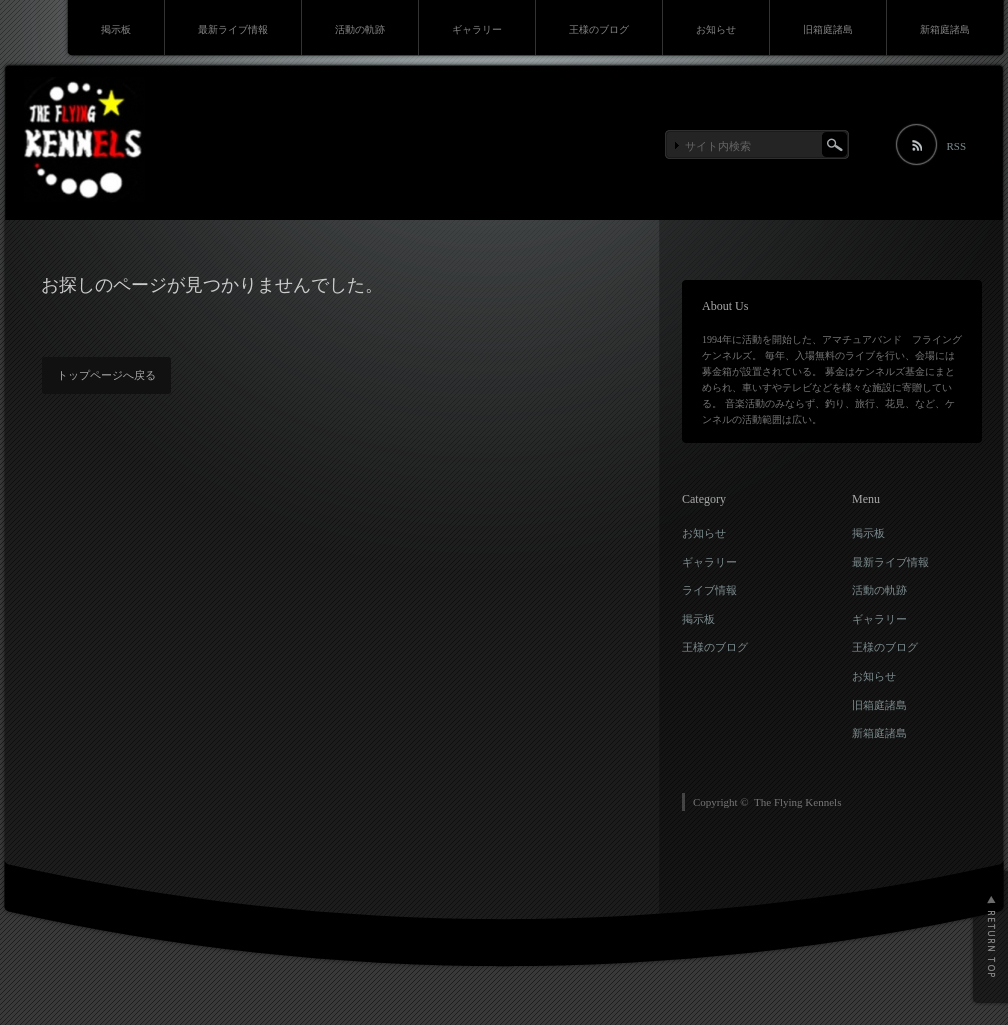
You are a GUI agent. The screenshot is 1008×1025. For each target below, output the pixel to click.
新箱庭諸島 (945, 29)
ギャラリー (477, 29)
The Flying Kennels (797, 802)
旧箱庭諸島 (828, 29)
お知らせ (716, 29)
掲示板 (116, 29)
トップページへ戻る (106, 375)
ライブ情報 (709, 590)
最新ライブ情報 (233, 29)
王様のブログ (599, 29)
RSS (956, 146)
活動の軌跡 (360, 29)
